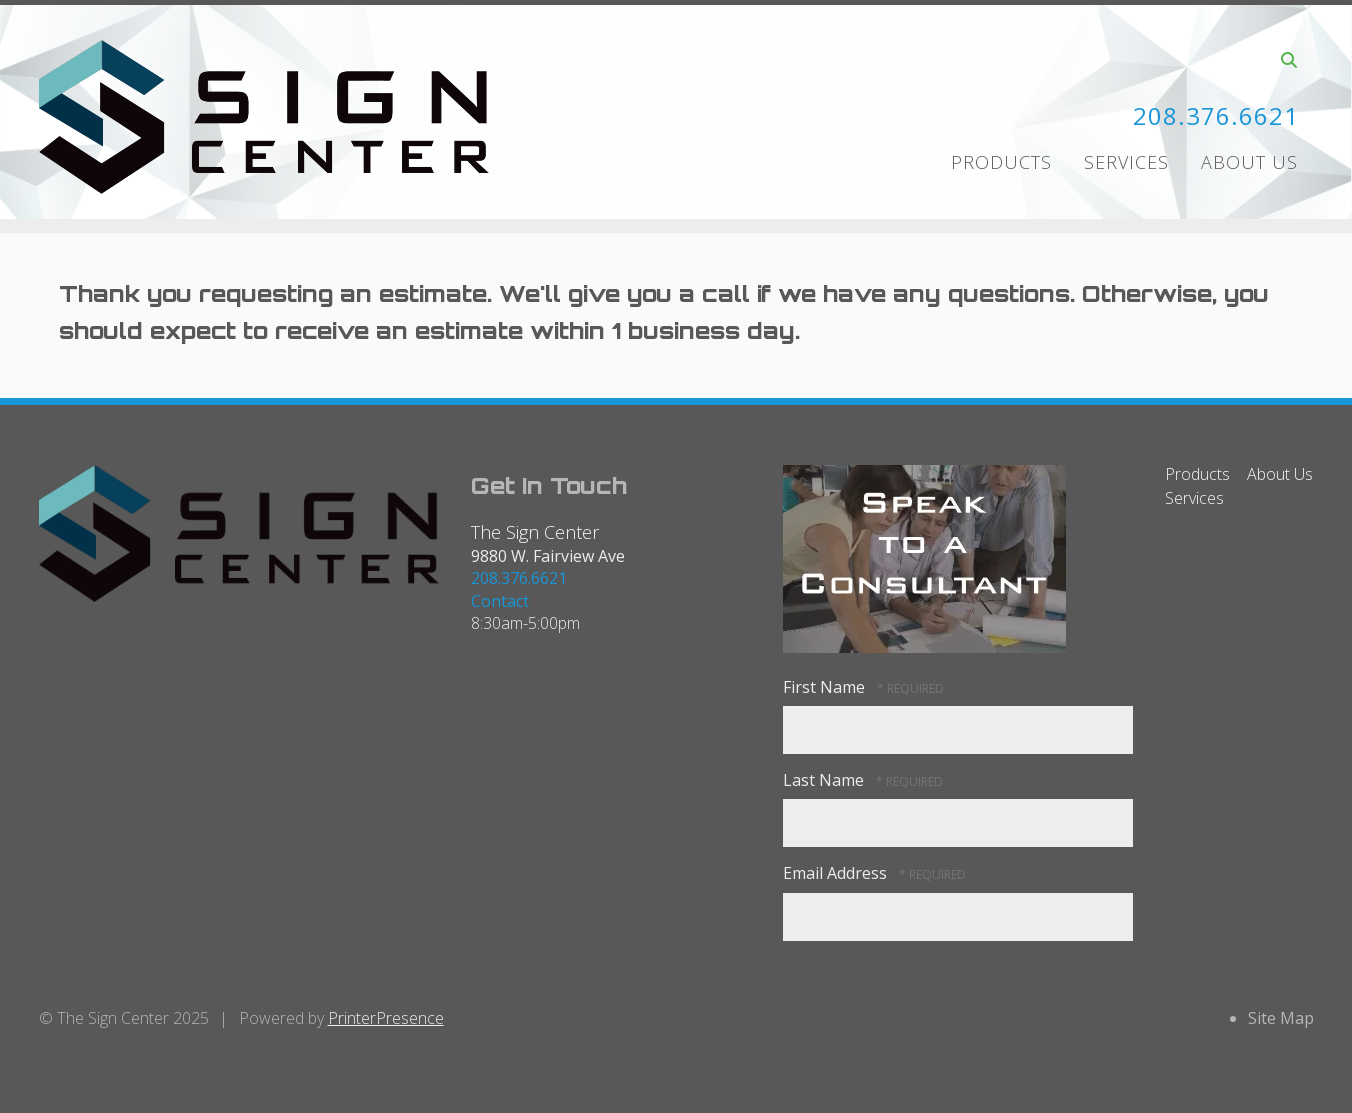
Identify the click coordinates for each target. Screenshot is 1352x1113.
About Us (1249, 162)
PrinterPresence (386, 1018)
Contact (500, 601)
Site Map (1281, 1018)
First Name (826, 687)
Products (1001, 162)
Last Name (825, 780)
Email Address (837, 873)
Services (1126, 162)
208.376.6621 (1216, 115)
